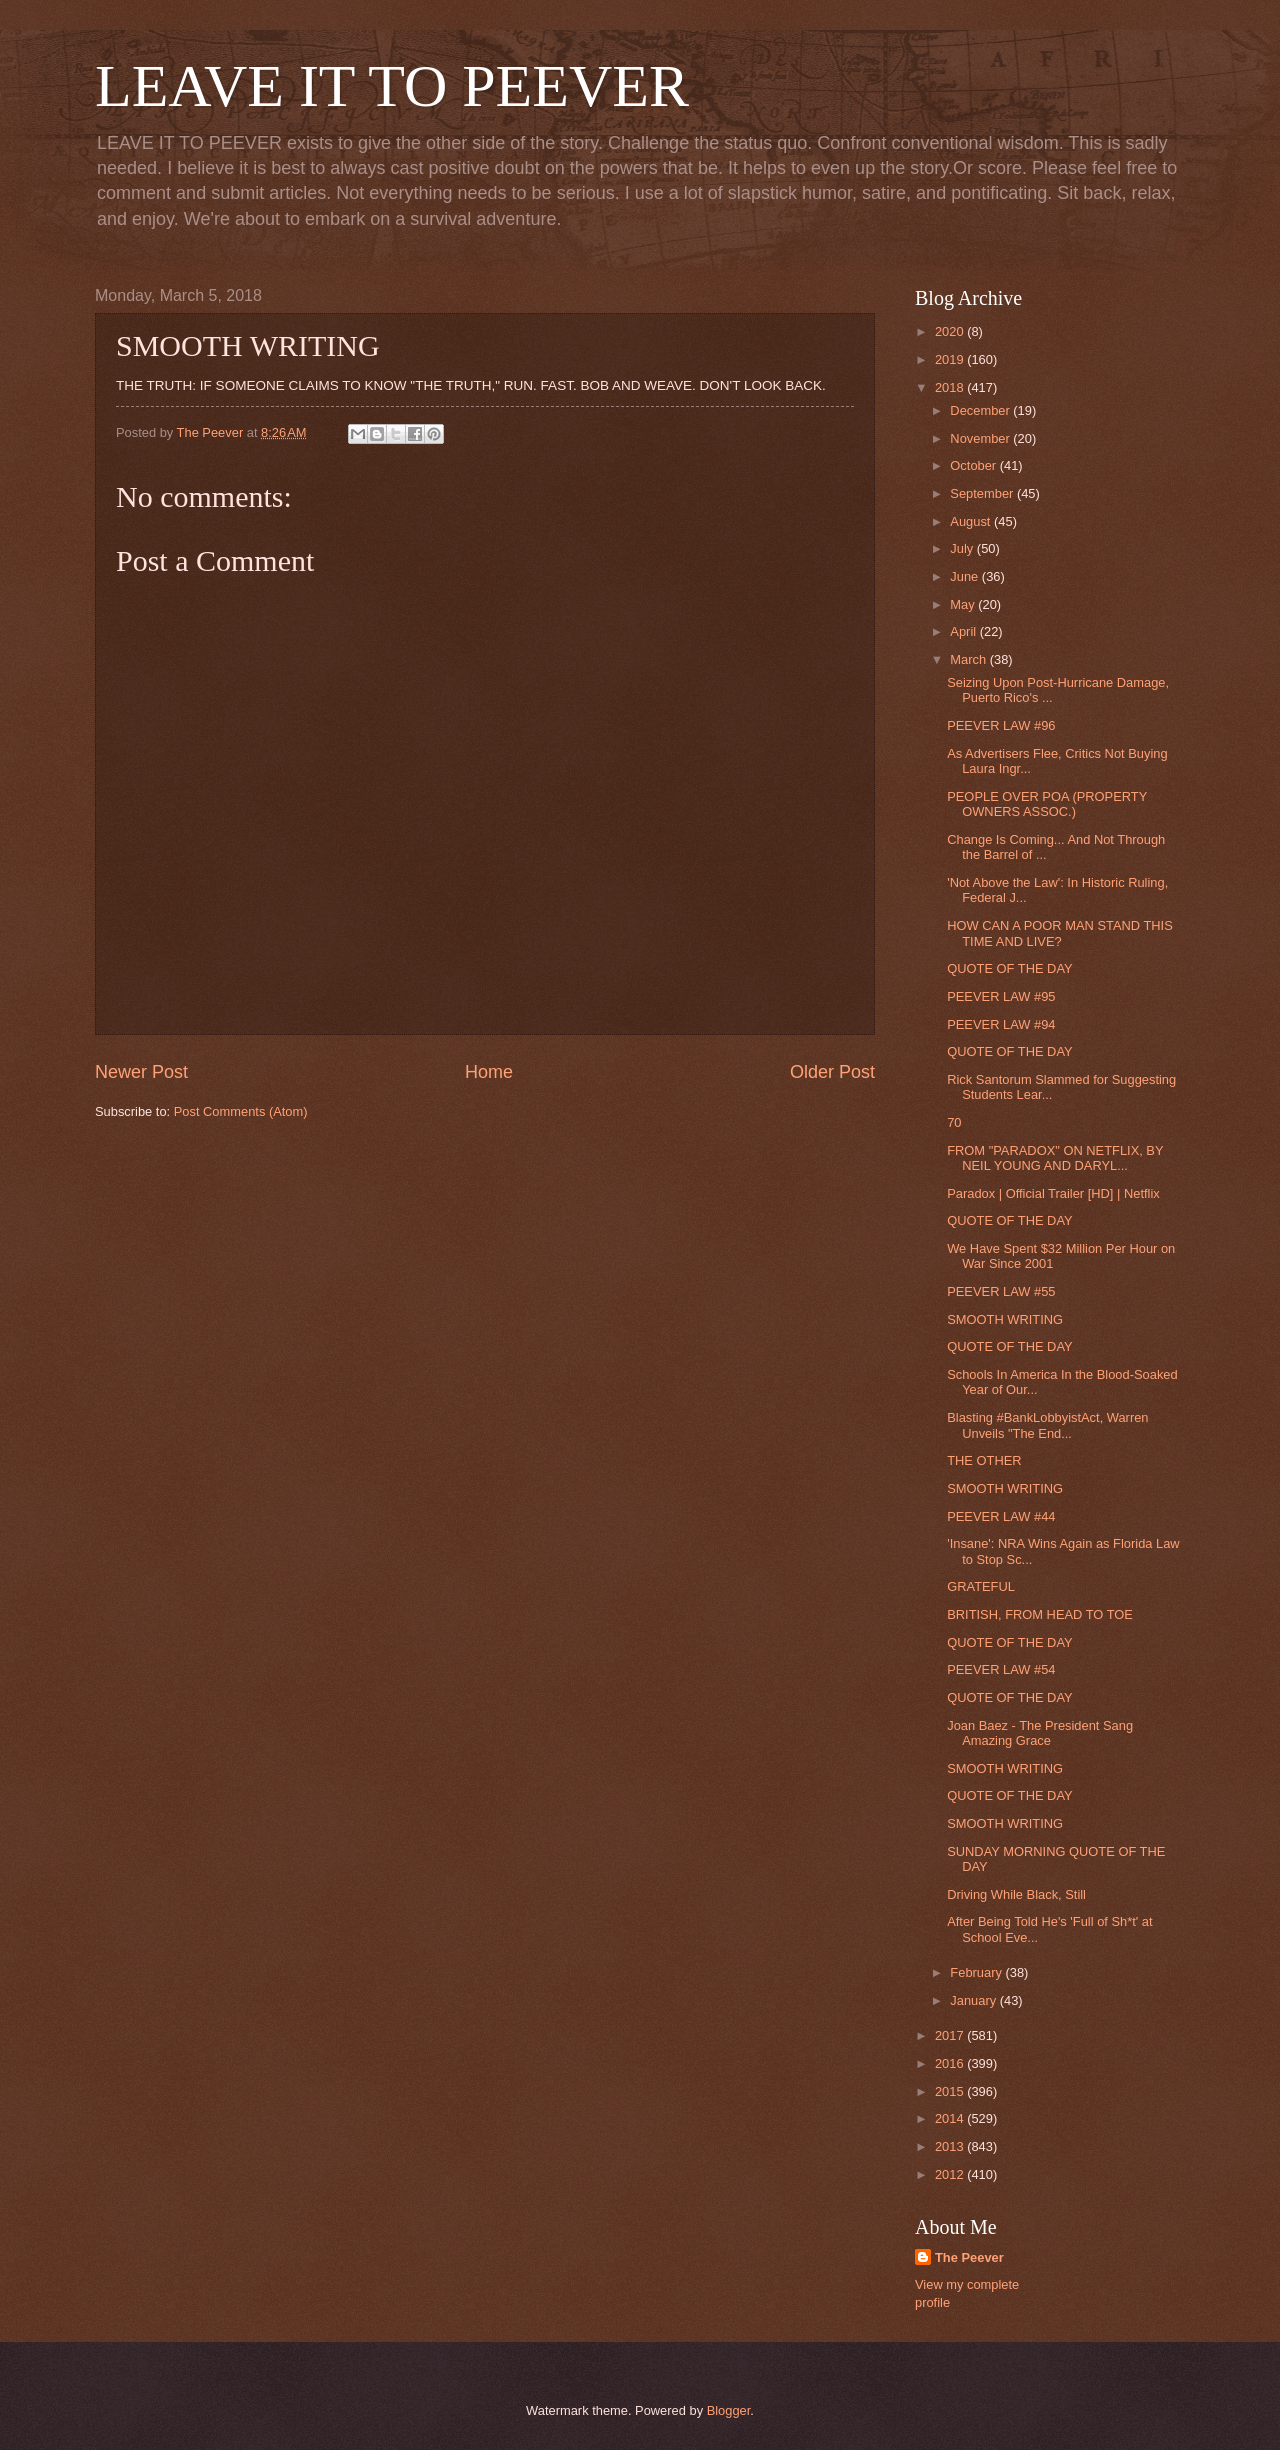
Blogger (729, 2410)
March (969, 659)
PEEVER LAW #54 (1001, 1669)
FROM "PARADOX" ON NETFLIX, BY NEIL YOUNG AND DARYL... (1055, 1158)
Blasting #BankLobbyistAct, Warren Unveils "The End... (1047, 1425)
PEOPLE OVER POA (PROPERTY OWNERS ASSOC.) (1047, 804)
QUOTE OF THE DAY (1009, 968)
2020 (951, 331)
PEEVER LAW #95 (1001, 996)
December (981, 410)
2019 (951, 359)
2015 (951, 2091)
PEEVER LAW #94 (1001, 1024)
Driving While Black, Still (1016, 1894)
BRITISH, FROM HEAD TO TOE (1040, 1614)
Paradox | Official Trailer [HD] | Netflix (1053, 1193)
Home (489, 1072)
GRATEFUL (981, 1586)
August (972, 521)
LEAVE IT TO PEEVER (392, 86)
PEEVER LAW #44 (1001, 1516)
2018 (951, 387)
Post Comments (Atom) (241, 1111)
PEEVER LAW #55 (1001, 1291)
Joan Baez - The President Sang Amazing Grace (1040, 1733)
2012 (951, 2174)
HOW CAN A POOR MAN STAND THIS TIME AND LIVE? (1060, 933)
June (966, 576)
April (964, 631)
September (983, 493)
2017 (951, 2035)
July (963, 548)
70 (954, 1122)
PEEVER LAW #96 (1001, 725)
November (981, 438)
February (977, 1972)
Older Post (832, 1072)
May (964, 604)
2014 (951, 2118)
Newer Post (141, 1072)
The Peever (969, 2257)
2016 (951, 2063)
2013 (951, 2146)
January (974, 2000)
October (974, 465)
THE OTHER (984, 1460)
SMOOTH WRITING (1005, 1319)
